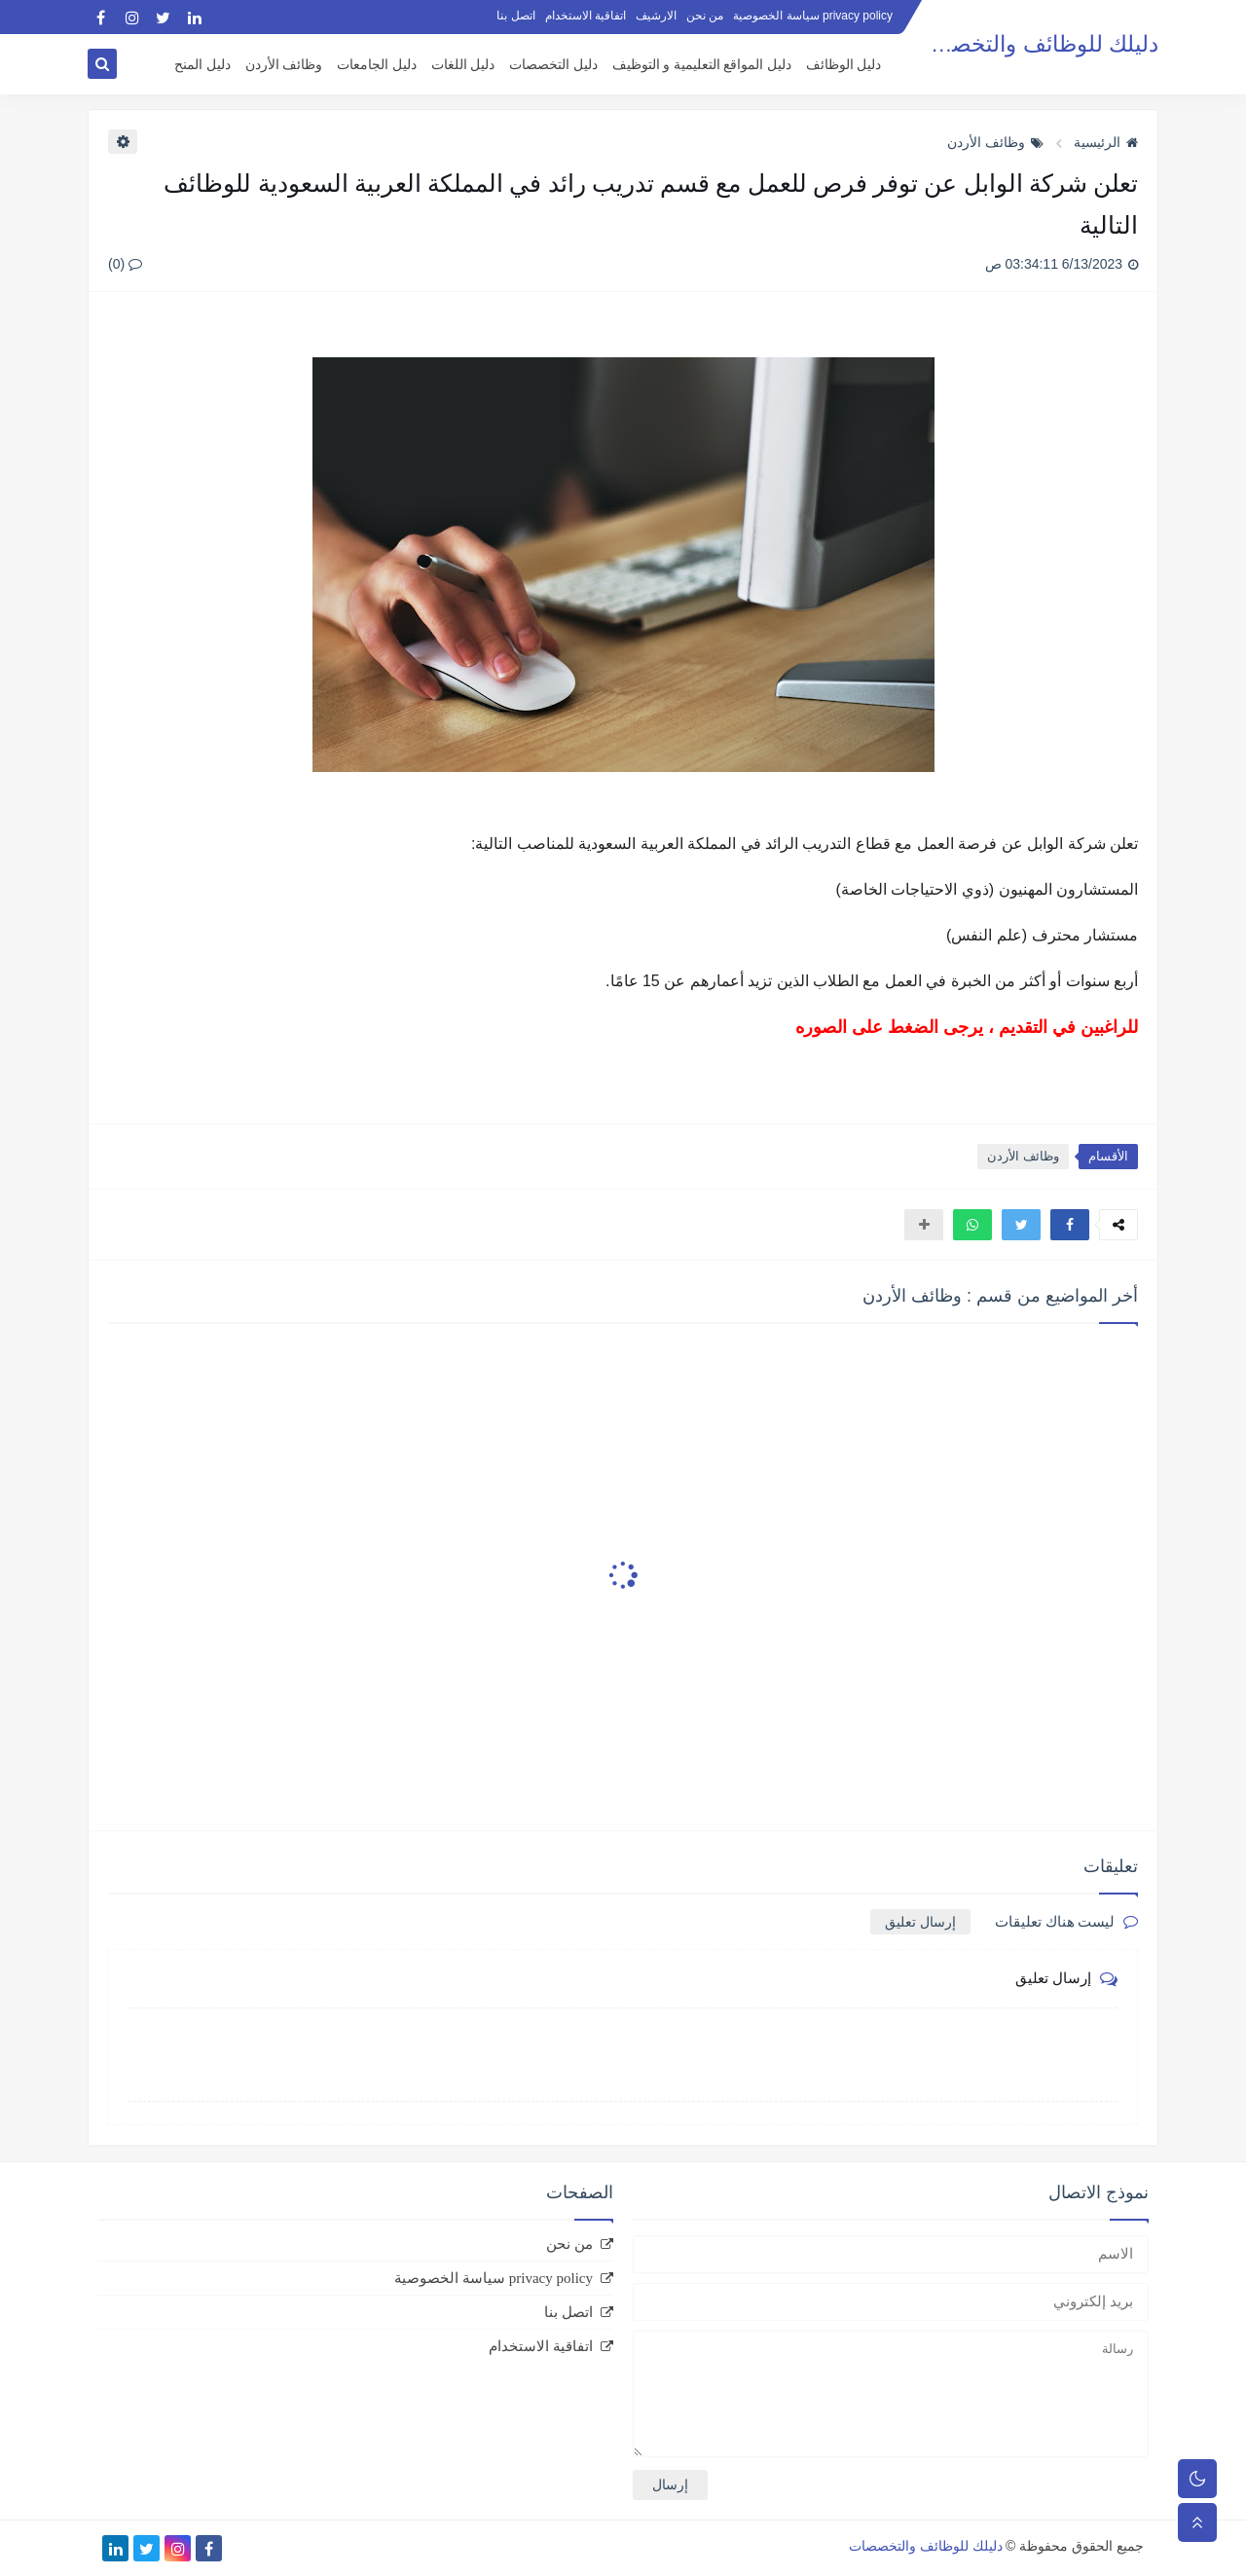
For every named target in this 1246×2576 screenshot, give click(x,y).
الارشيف (656, 15)
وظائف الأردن (284, 64)
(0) (125, 264)
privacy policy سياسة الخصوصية (813, 15)
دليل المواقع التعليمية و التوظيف (701, 64)
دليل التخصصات (553, 64)
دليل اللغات (463, 64)
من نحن (704, 15)
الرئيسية (1106, 142)
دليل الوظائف (844, 64)
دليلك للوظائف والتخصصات (1031, 44)
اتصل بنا (515, 15)
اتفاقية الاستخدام (585, 15)
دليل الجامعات (377, 64)
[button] (1069, 1224)
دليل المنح (202, 64)
